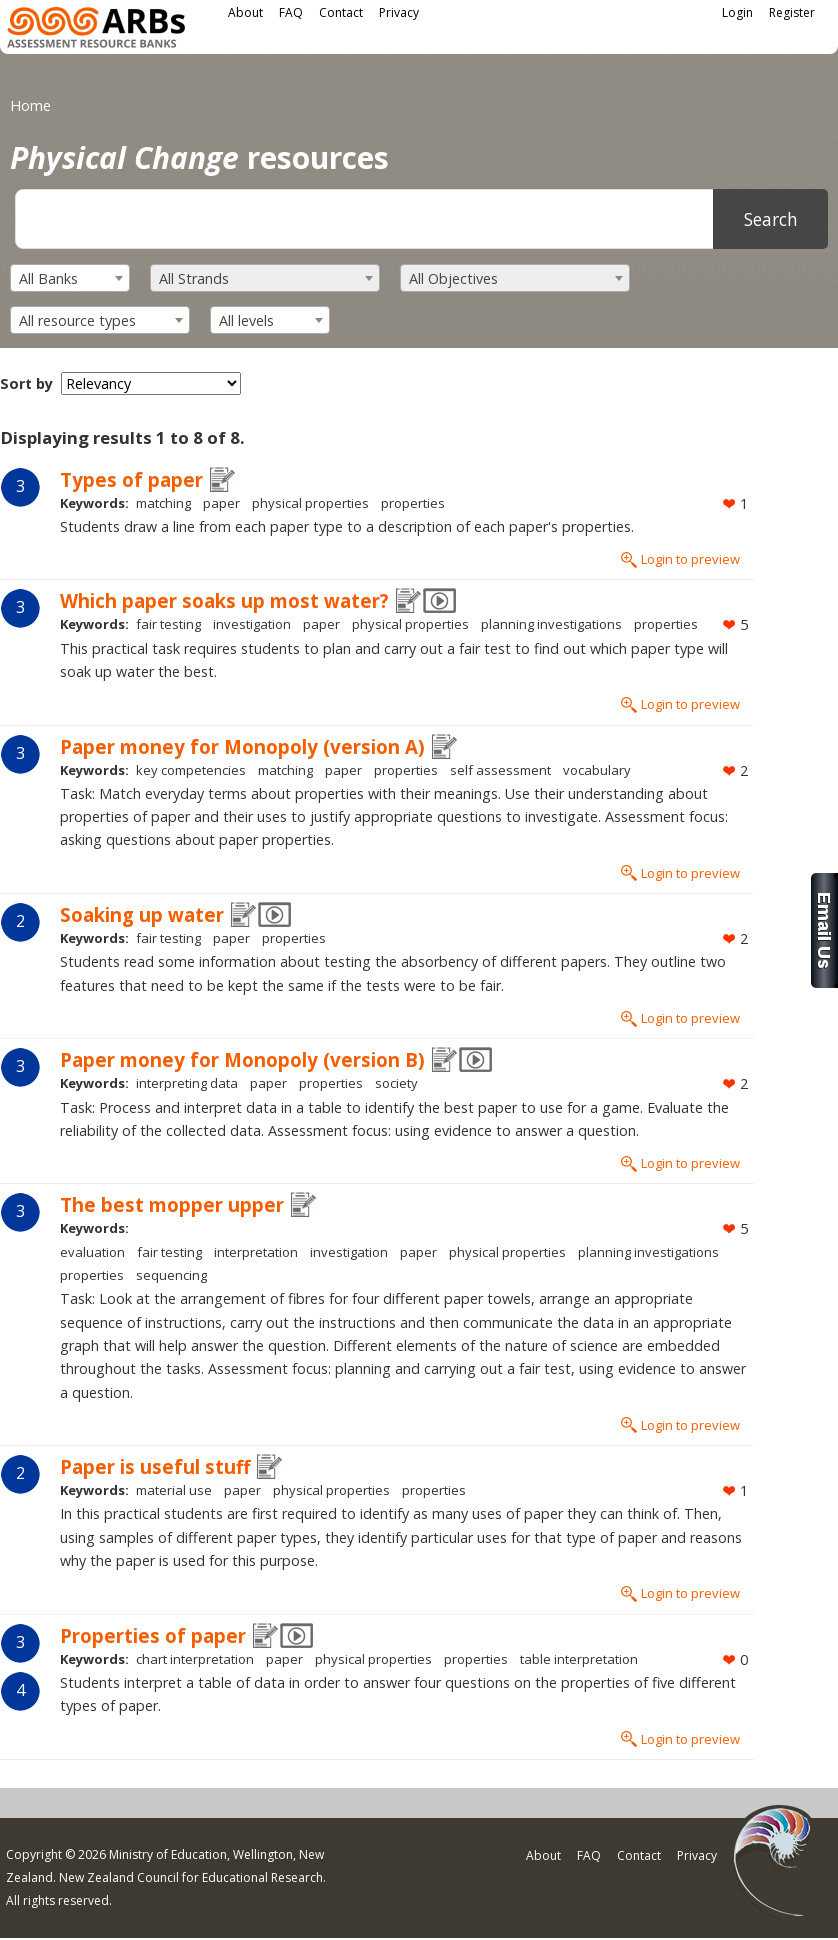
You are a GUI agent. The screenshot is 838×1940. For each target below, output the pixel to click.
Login (737, 12)
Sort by (26, 383)
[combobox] (70, 278)
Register (792, 12)
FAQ (291, 12)
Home (30, 105)
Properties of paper (153, 1635)
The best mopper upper (172, 1204)
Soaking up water (142, 914)
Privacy (399, 12)
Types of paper (131, 479)
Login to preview (690, 559)
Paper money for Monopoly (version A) (242, 746)
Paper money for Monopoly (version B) (242, 1059)
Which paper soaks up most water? (224, 600)
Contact (341, 12)
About (245, 12)
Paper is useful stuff (155, 1466)
